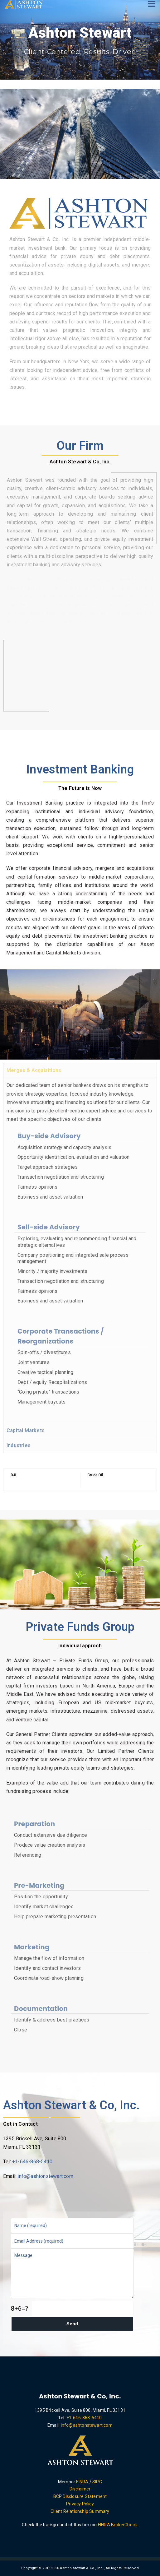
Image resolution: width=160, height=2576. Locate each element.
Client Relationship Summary (80, 2511)
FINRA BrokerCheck (117, 2524)
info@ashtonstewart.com (45, 2176)
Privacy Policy (80, 2503)
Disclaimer (80, 2488)
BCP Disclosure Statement (80, 2496)
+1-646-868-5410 (32, 2162)
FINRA (82, 2481)
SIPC (97, 2481)
